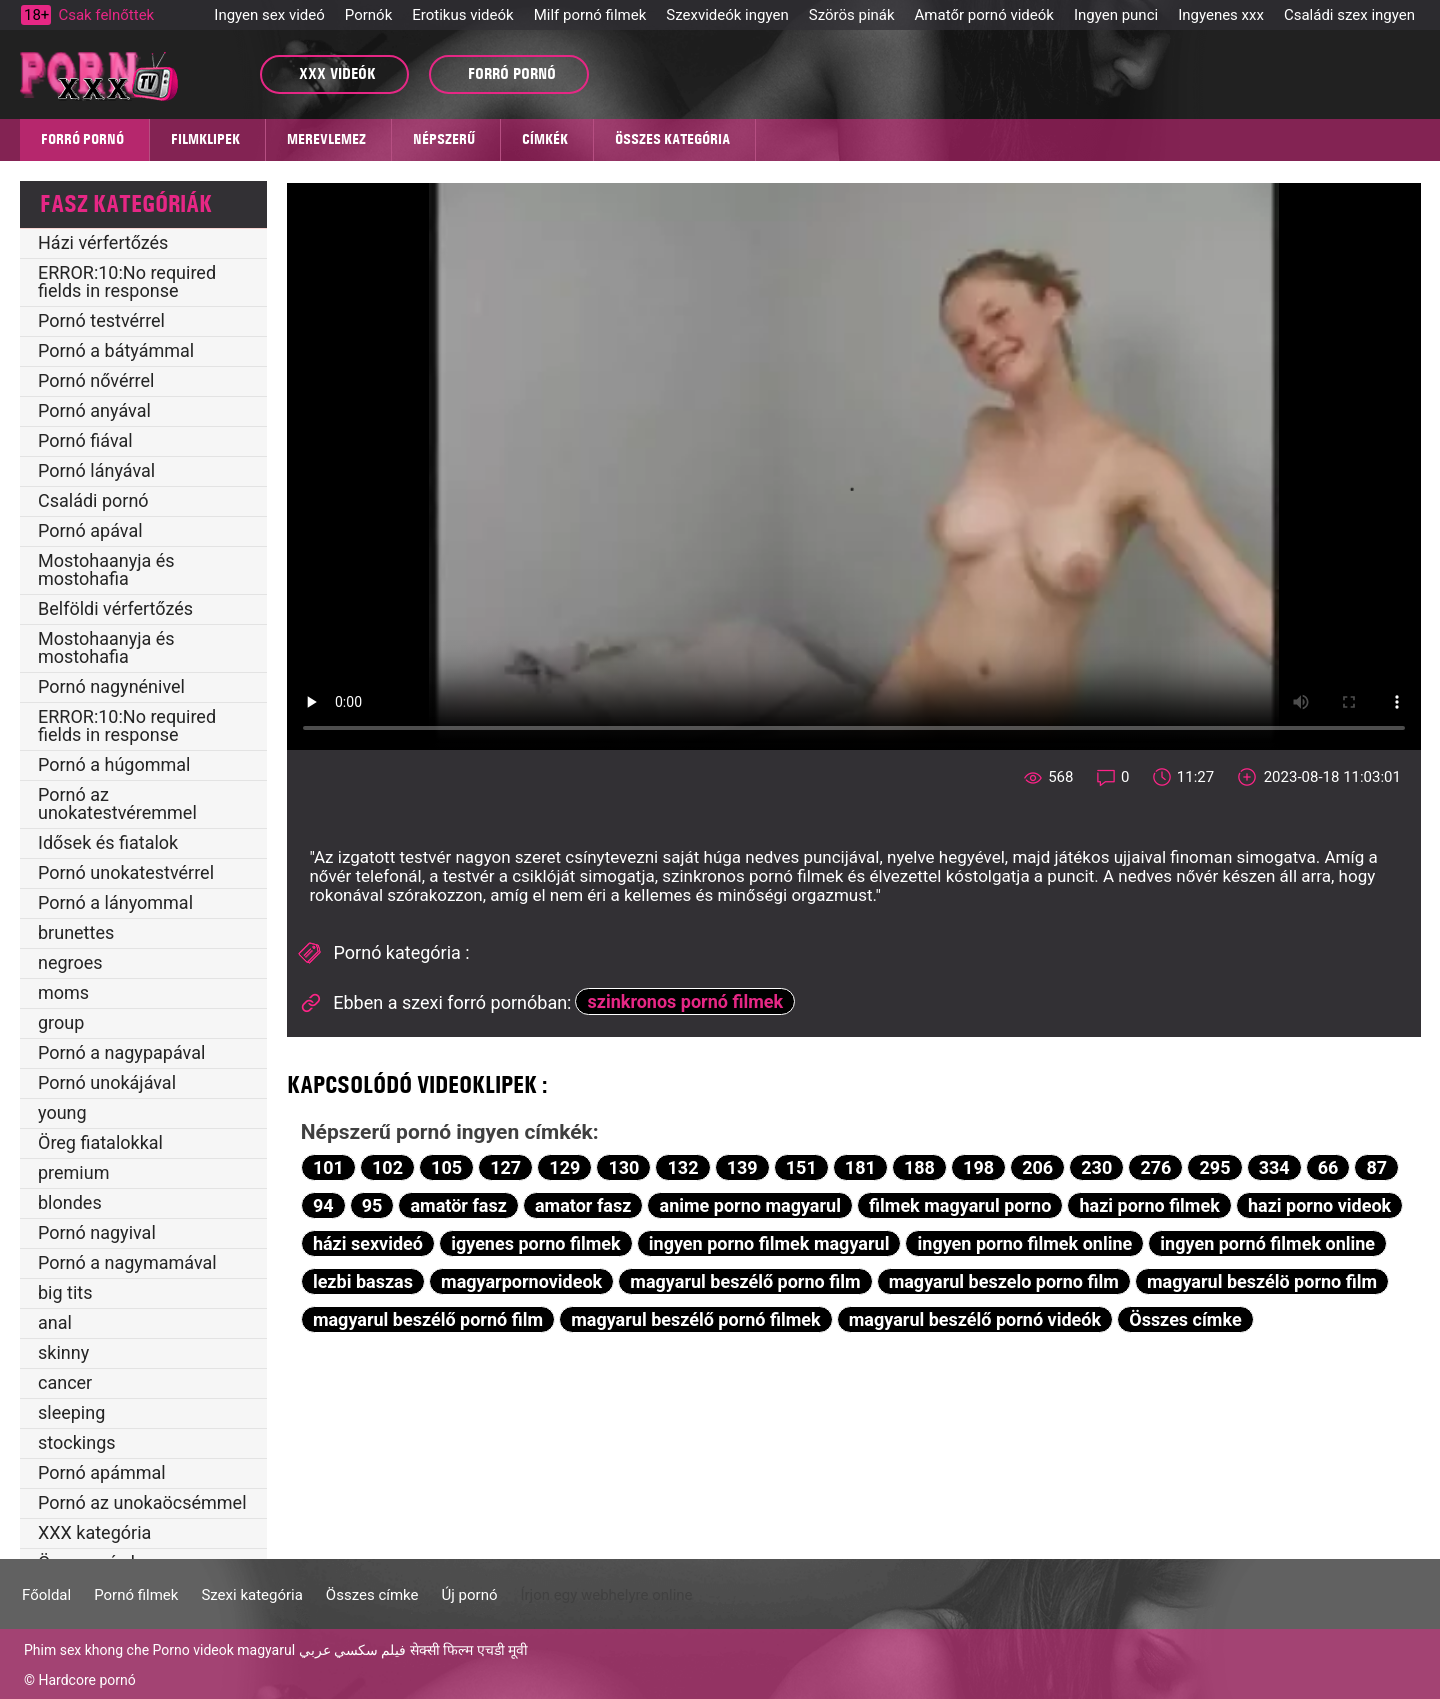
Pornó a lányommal (115, 902)
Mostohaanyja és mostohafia (106, 569)
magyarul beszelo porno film (1004, 1281)
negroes (70, 962)
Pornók (368, 15)
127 (505, 1167)
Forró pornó (82, 139)
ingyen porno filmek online (1025, 1243)
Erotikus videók (462, 15)
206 (1037, 1167)
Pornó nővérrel (96, 380)
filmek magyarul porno (960, 1205)
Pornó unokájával (107, 1082)
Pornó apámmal (102, 1472)
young (62, 1112)
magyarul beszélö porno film (1262, 1281)
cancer (65, 1382)
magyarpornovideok (521, 1281)
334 (1274, 1167)
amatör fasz (458, 1205)
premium (73, 1172)
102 (387, 1167)
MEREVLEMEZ (326, 139)
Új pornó (470, 1595)
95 (372, 1205)
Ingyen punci (1116, 15)
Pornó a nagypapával (121, 1052)
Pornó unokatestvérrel (126, 872)
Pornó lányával (96, 470)
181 (860, 1167)
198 (978, 1167)
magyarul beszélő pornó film (428, 1319)
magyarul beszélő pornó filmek (695, 1319)
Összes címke (1185, 1319)
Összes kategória (672, 139)
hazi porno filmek (1149, 1205)
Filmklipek (205, 139)
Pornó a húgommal (114, 764)
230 (1096, 1167)
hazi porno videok (1319, 1205)
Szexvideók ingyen (727, 15)
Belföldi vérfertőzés (115, 608)
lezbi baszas (363, 1281)
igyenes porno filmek (536, 1243)
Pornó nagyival (97, 1232)
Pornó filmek (136, 1595)
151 (801, 1167)
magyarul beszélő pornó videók (975, 1319)
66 (1328, 1167)
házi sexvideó (368, 1243)
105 (446, 1167)
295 (1215, 1167)
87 (1377, 1167)
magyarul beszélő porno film (745, 1281)
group (61, 1022)
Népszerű (444, 139)
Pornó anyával (94, 410)
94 (323, 1205)
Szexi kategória (251, 1595)
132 (683, 1167)
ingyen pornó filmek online (1267, 1243)
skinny (63, 1352)
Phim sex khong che (86, 1650)
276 (1155, 1167)
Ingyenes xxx (1221, 15)
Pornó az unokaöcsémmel (142, 1502)
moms (63, 992)
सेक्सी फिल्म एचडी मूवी (469, 1650)
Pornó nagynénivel (111, 686)
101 (328, 1167)
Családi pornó (93, 500)
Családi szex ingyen (1349, 15)
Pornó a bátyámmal (116, 350)
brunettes (76, 932)
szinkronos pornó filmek (686, 1001)
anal (55, 1322)
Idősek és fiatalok (108, 842)
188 (919, 1167)
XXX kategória (94, 1532)
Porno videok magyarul (224, 1650)
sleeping (71, 1412)
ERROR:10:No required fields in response (127, 281)
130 (623, 1167)
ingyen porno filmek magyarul (769, 1243)
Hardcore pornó (86, 1680)
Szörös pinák (852, 15)
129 (564, 1167)
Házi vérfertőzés (103, 242)
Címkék (545, 139)
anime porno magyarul (750, 1205)
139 (742, 1167)
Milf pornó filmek (590, 15)
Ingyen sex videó (269, 15)
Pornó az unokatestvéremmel (117, 803)
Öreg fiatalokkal (100, 1142)
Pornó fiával (85, 440)
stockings (77, 1442)
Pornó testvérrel (101, 320)
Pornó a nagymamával (127, 1262)
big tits (65, 1292)
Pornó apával (90, 530)
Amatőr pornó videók (984, 15)
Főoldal (46, 1595)
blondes (70, 1202)
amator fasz (583, 1205)
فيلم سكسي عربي (353, 1650)
